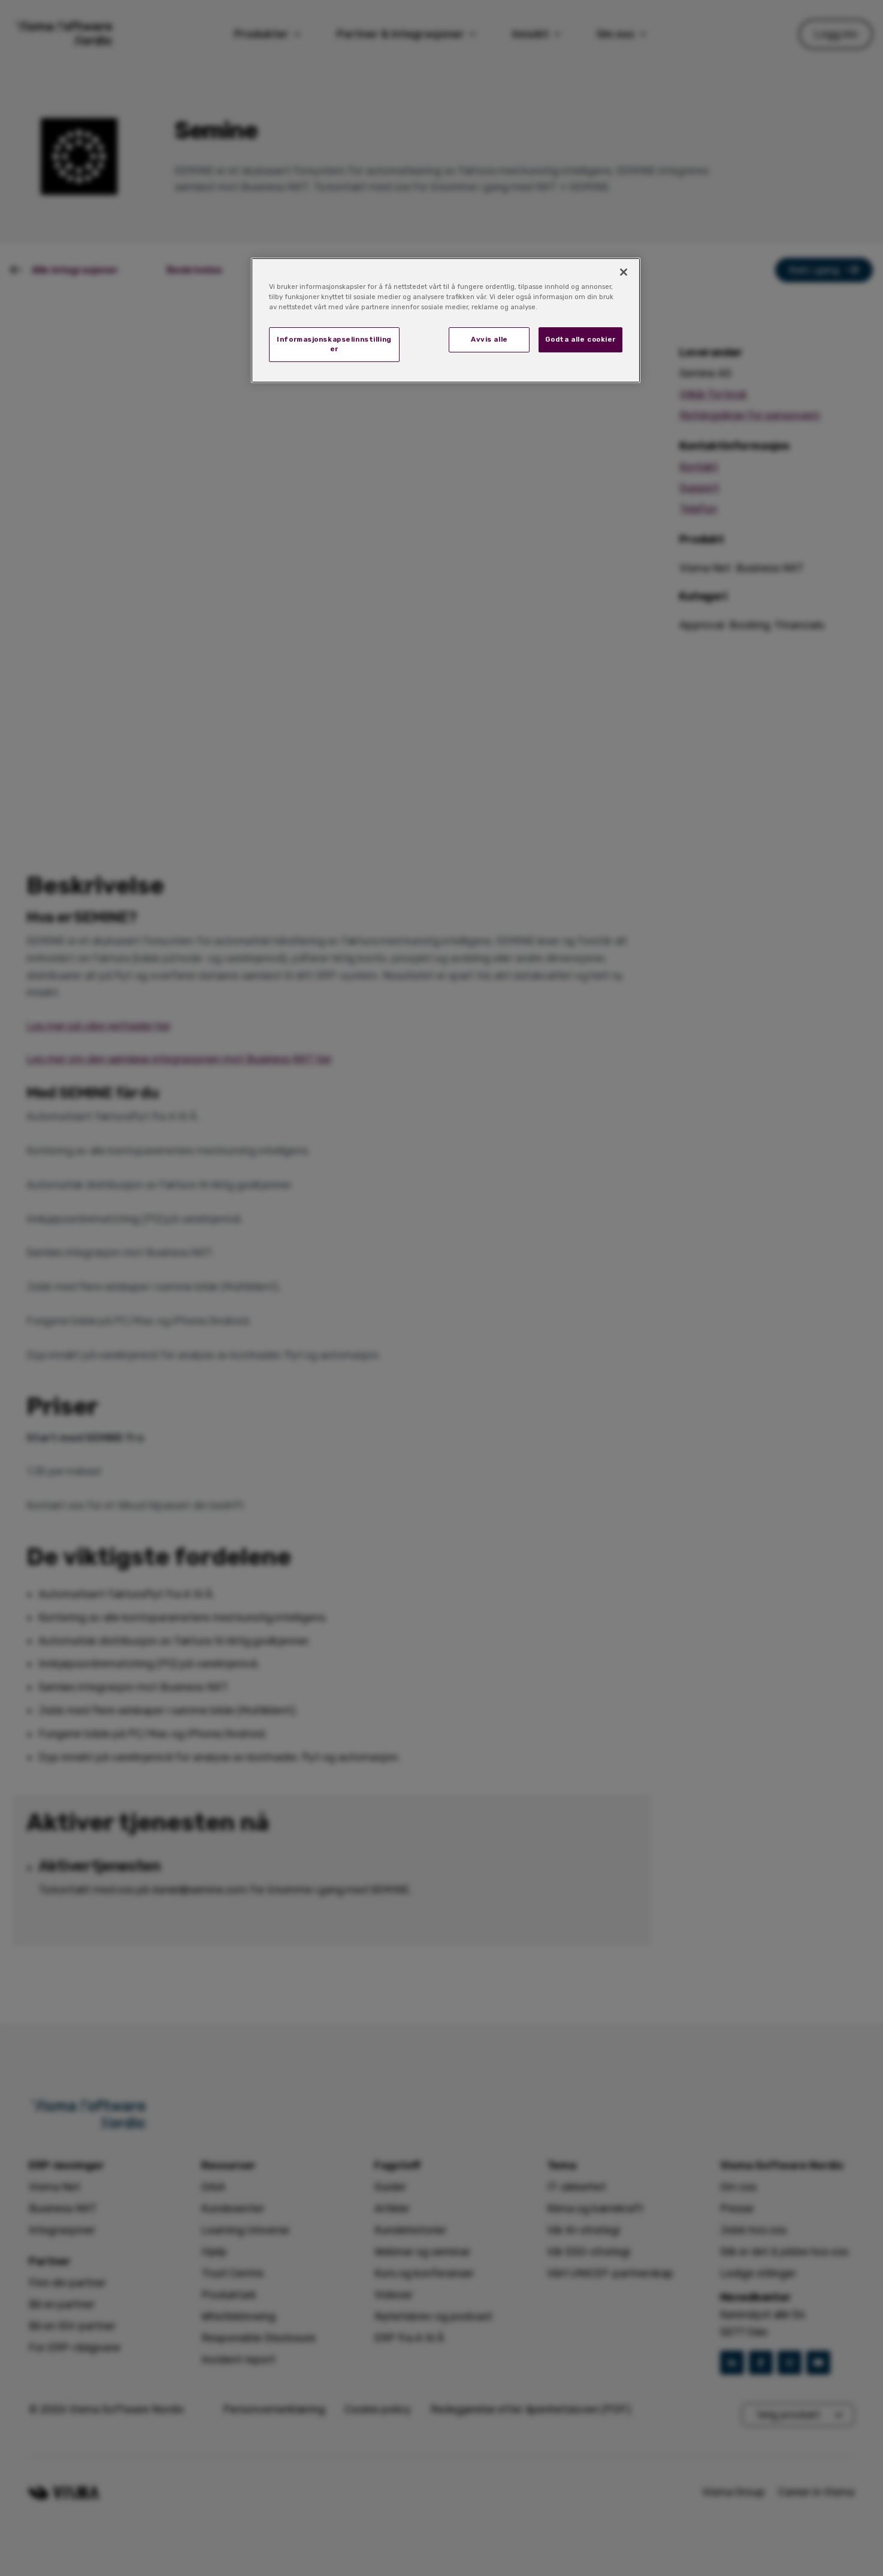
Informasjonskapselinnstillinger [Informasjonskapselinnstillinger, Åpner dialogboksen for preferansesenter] (334, 344)
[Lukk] (623, 272)
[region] (445, 320)
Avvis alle (489, 339)
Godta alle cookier (580, 339)
